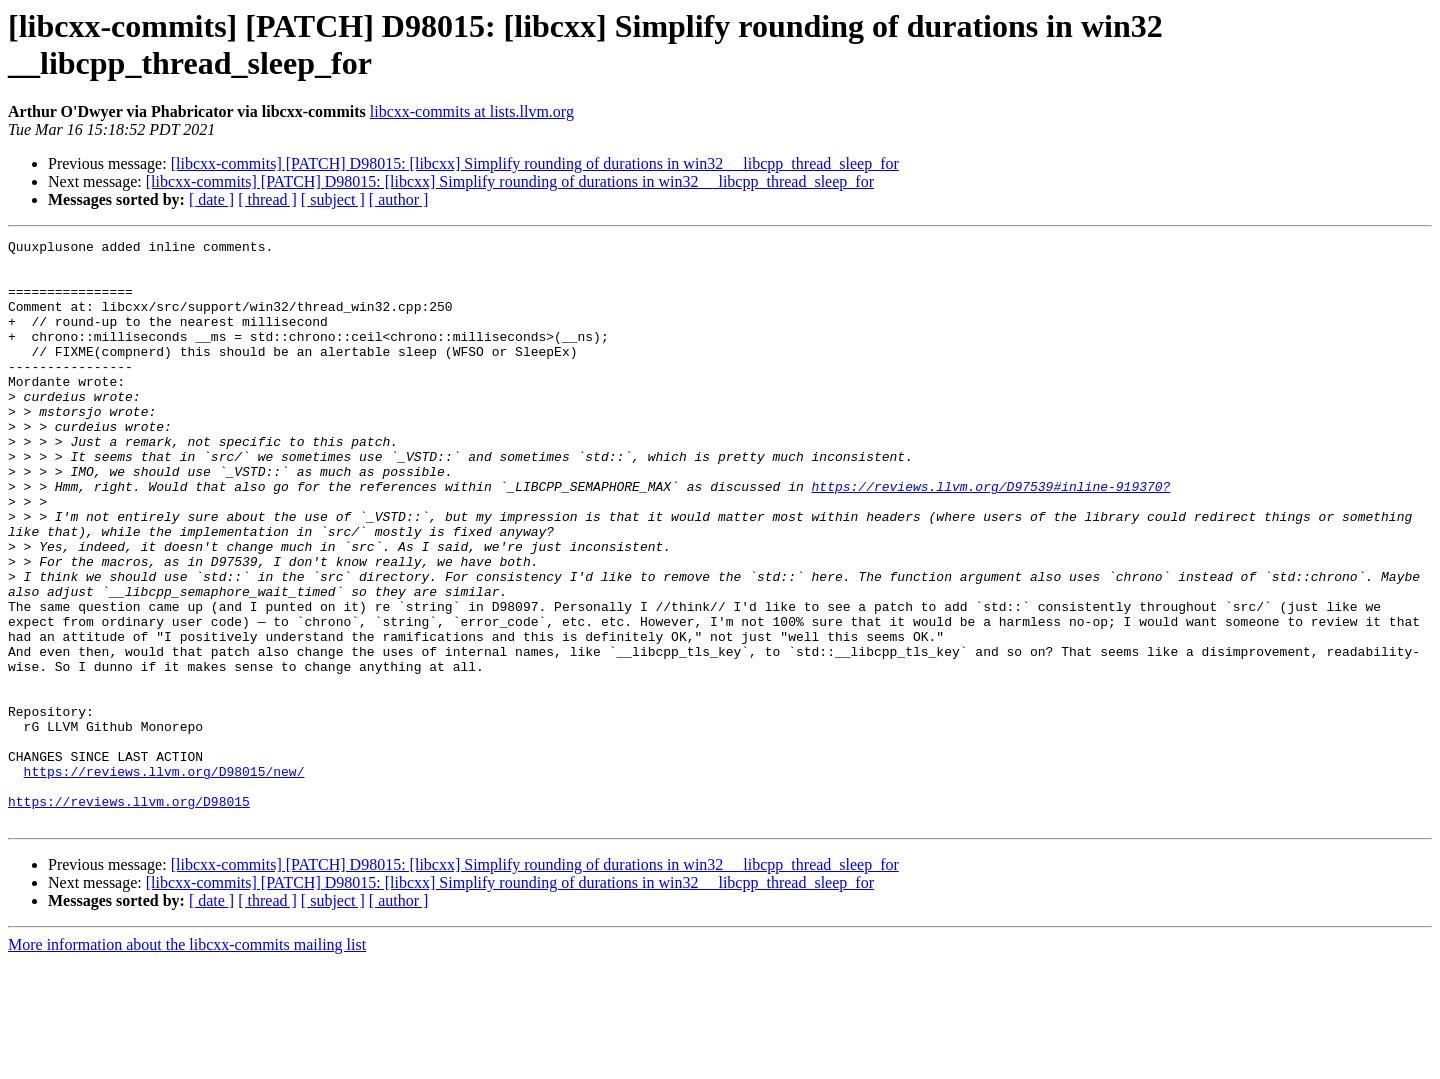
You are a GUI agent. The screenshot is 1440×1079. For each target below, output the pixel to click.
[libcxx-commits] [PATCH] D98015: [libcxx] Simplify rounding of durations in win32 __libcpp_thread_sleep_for (535, 163)
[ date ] (211, 199)
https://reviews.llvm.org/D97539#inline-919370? (990, 537)
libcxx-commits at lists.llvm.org (472, 111)
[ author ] (399, 199)
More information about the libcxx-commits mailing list (187, 1061)
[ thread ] (267, 199)
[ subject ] (333, 199)
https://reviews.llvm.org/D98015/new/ (164, 879)
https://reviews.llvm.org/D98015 (129, 915)
